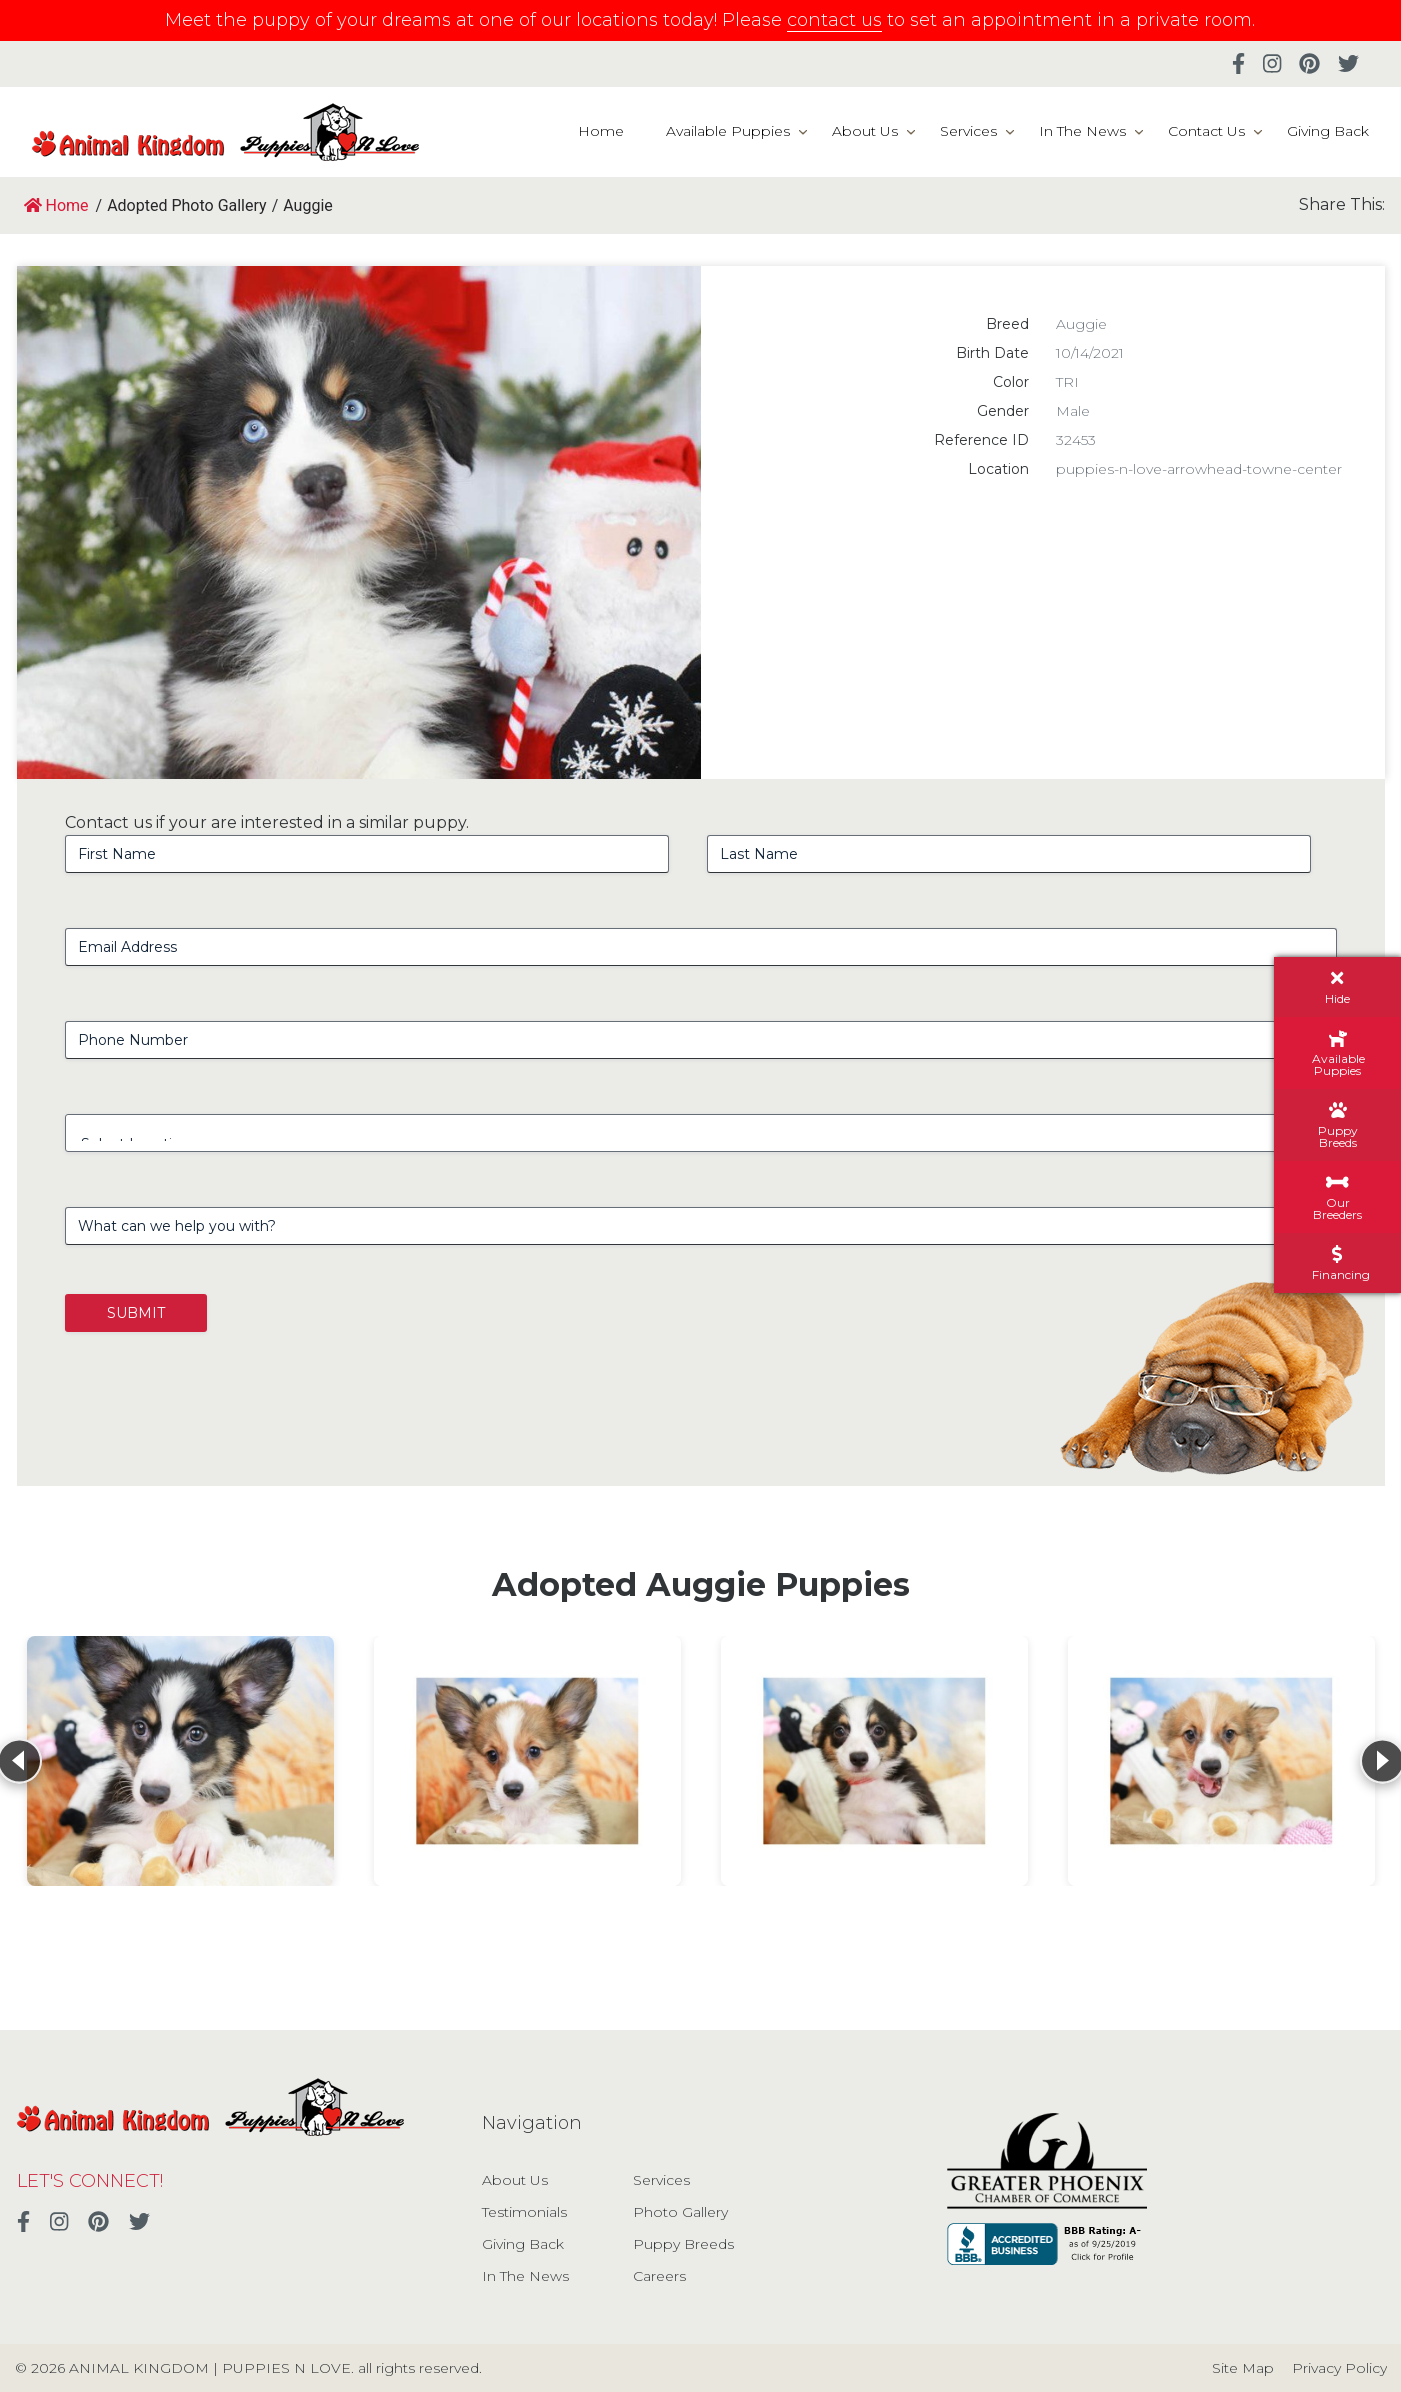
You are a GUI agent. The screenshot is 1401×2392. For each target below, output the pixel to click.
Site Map (1243, 2368)
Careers (659, 2276)
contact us (834, 20)
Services (968, 131)
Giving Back (1328, 131)
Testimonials (524, 2212)
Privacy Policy (1339, 2368)
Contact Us (1206, 131)
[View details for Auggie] (180, 1761)
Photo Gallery (680, 2212)
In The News (1082, 131)
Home (601, 131)
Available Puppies (728, 131)
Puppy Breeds (683, 2244)
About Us (865, 131)
